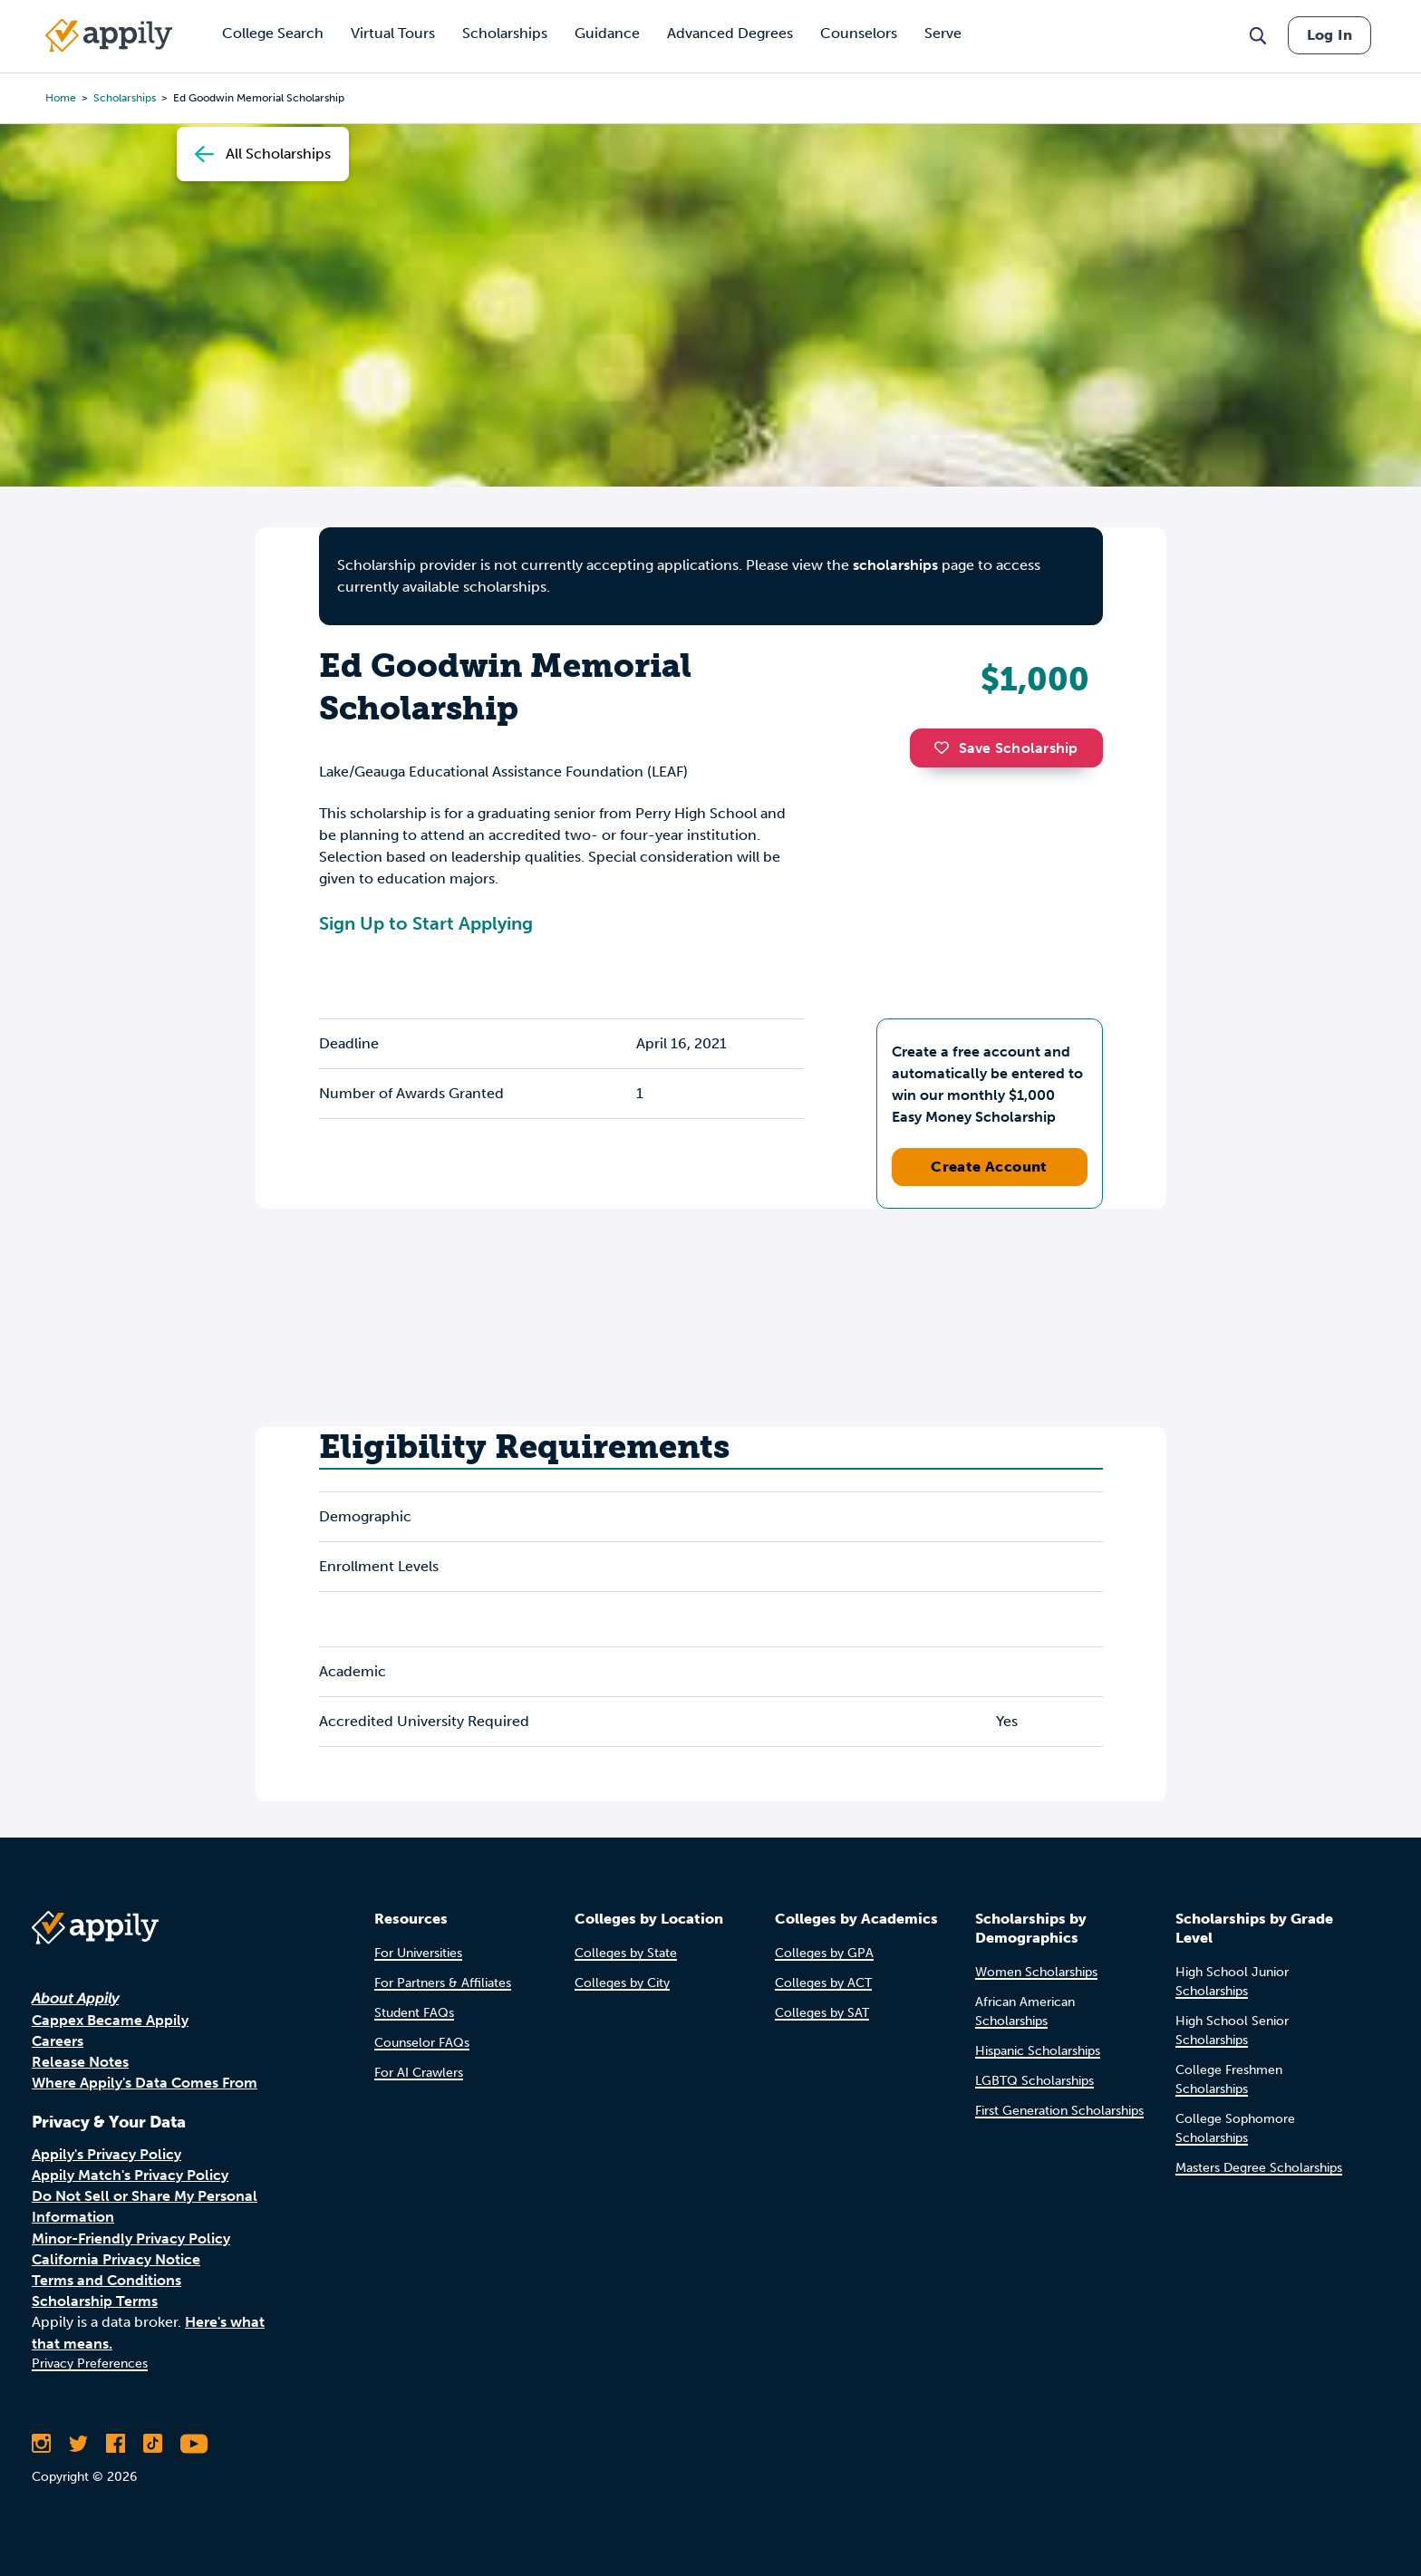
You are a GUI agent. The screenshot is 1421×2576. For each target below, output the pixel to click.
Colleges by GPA (824, 1953)
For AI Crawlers (418, 2072)
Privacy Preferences (90, 2363)
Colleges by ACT (823, 1983)
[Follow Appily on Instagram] (41, 2443)
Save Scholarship (1006, 748)
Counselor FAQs (421, 2042)
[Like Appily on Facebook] (115, 2443)
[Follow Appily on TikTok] (152, 2443)
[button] (946, 747)
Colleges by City (622, 1983)
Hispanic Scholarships (1037, 2051)
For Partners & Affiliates (442, 1983)
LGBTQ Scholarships (1034, 2081)
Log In (1329, 34)
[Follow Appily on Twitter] (78, 2443)
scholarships (124, 98)
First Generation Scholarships (1059, 2110)
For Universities (418, 1953)
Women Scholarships (1036, 1972)
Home (60, 98)
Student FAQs (414, 2013)
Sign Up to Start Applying (426, 923)
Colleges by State (626, 1953)
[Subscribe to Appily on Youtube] (194, 2443)
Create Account (989, 1166)
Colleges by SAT (822, 2013)
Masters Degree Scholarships (1258, 2168)
